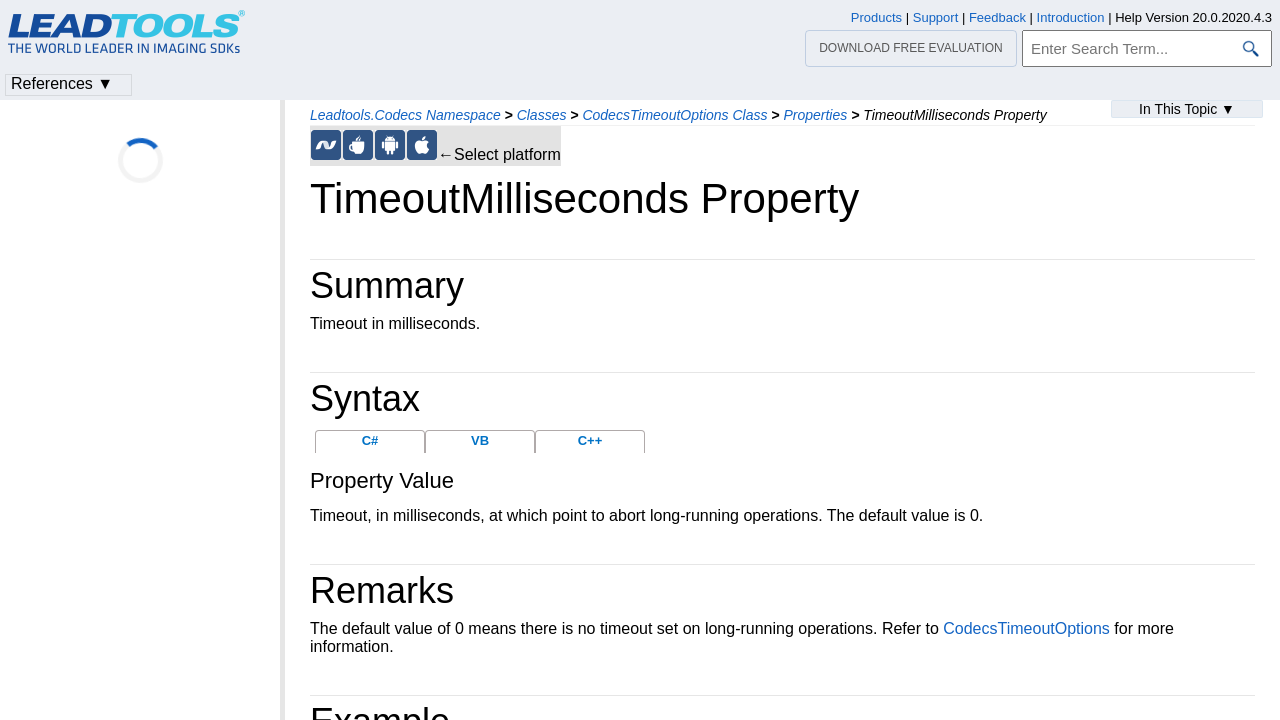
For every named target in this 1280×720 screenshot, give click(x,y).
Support (936, 17)
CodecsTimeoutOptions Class (674, 115)
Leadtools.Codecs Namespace (405, 115)
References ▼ (62, 83)
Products (876, 17)
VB (480, 440)
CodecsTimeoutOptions (1026, 628)
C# (370, 440)
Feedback (997, 17)
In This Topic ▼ (1187, 109)
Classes (542, 115)
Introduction (1071, 17)
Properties (815, 115)
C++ (590, 440)
